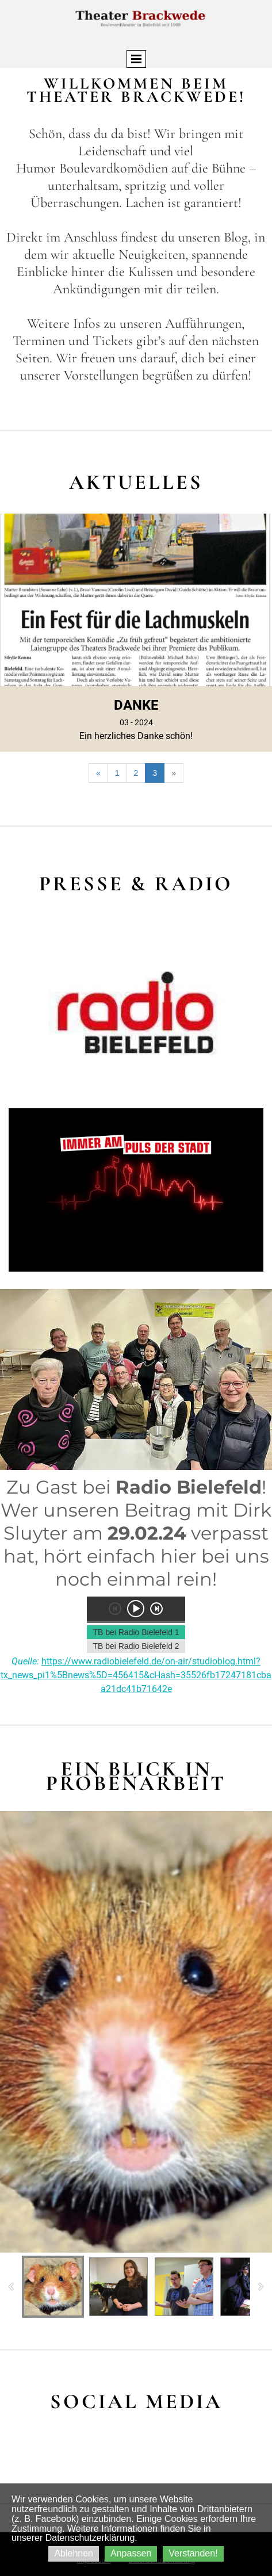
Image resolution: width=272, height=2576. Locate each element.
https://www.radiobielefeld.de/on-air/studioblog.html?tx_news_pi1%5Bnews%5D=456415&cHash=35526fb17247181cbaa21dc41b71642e (136, 1675)
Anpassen (130, 2553)
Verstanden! (192, 2553)
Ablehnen (73, 2553)
